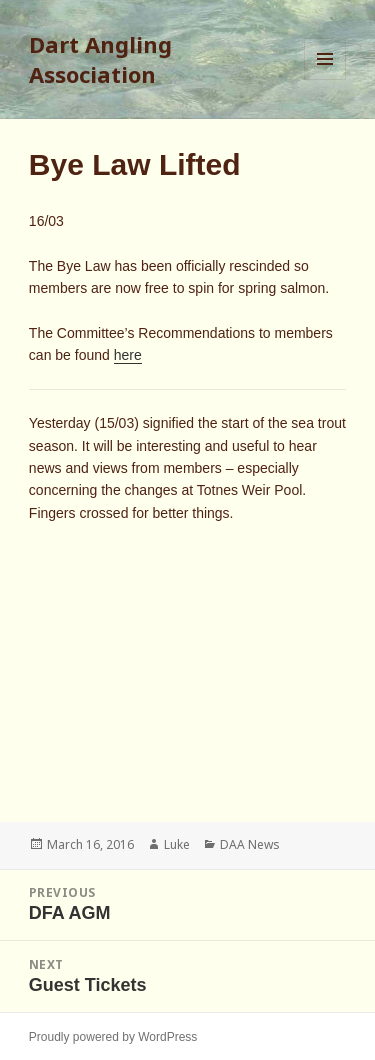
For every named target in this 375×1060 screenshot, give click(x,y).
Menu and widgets (325, 79)
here (128, 355)
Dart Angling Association (100, 59)
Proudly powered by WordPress (113, 1037)
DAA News (250, 844)
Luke (177, 844)
